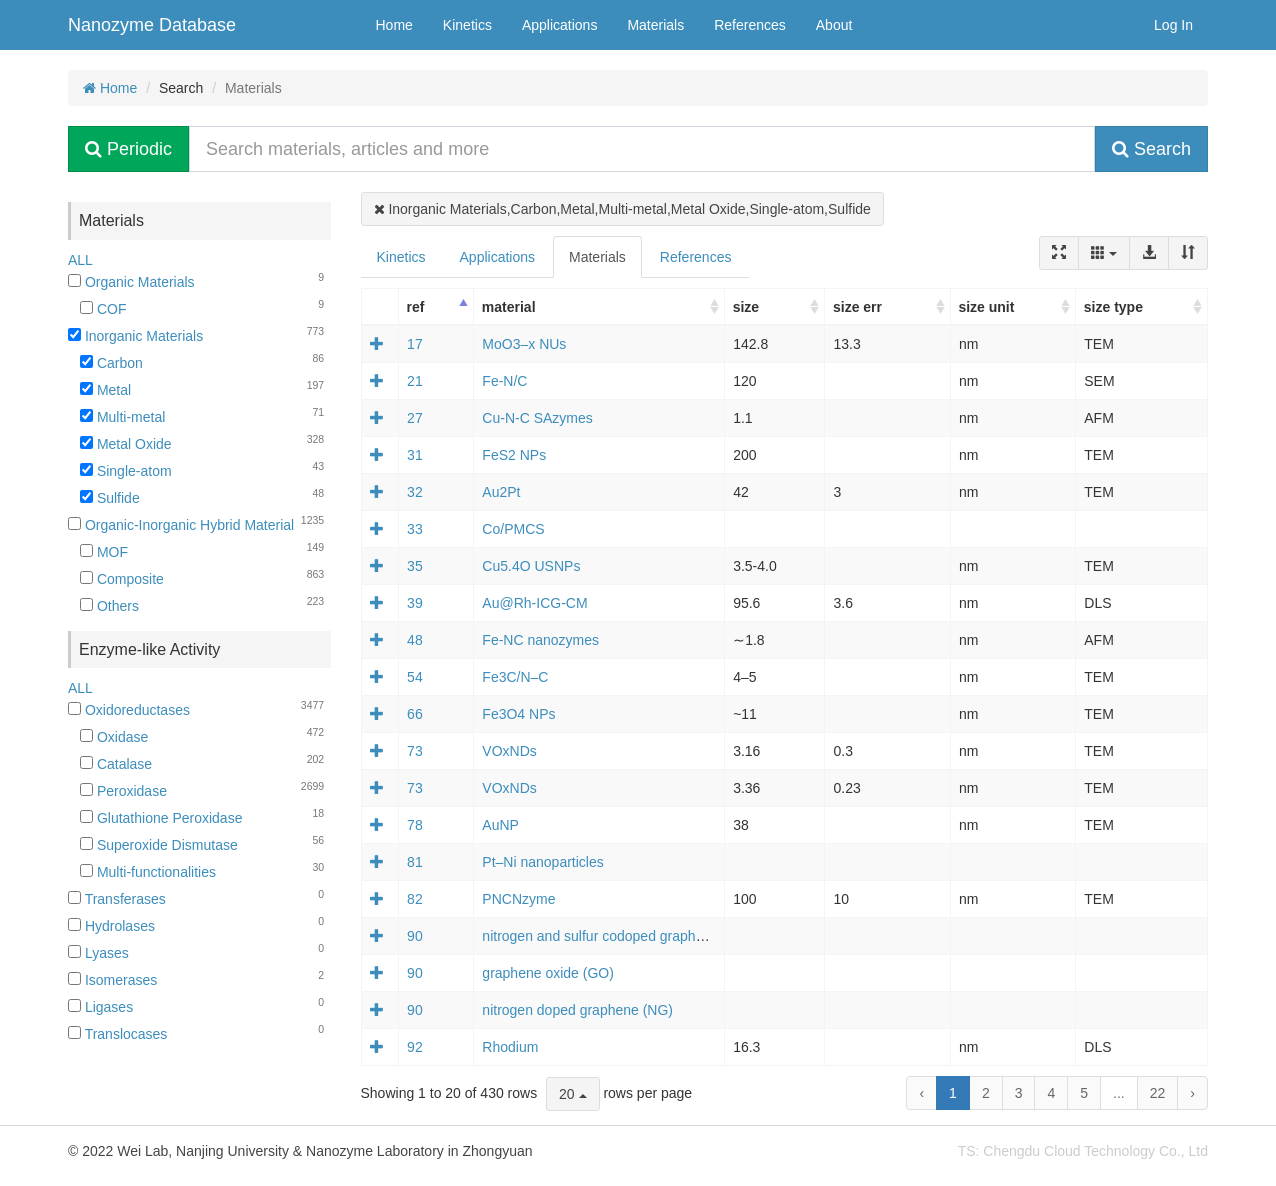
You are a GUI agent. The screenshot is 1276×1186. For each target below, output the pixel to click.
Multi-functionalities (148, 872)
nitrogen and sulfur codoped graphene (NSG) (622, 936)
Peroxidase (123, 791)
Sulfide (110, 498)
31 (415, 455)
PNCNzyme (518, 899)
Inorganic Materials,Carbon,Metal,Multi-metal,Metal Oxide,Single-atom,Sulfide (622, 209)
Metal (105, 390)
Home (394, 25)
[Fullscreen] (1059, 253)
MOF (104, 552)
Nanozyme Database (152, 25)
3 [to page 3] (1019, 1093)
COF (103, 309)
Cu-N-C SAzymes (537, 418)
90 (415, 936)
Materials (655, 25)
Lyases (98, 953)
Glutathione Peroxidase (161, 818)
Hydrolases (111, 926)
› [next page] (1192, 1093)
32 (415, 492)
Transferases (117, 899)
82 (415, 899)
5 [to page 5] (1084, 1093)
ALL (80, 260)
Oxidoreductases (129, 710)
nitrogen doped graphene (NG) (577, 1010)
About (834, 25)
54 (415, 677)
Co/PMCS (513, 529)
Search (1151, 149)
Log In (1173, 25)
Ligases (100, 1007)
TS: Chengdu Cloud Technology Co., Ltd (1083, 1151)
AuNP (500, 825)
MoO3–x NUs (524, 344)
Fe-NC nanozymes (540, 640)
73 (415, 751)
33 (415, 529)
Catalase (116, 764)
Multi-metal (122, 417)
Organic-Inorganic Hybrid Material (181, 525)
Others (109, 606)
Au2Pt (501, 492)
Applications (560, 25)
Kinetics (467, 25)
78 (415, 825)
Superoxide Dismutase (159, 845)
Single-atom (126, 471)
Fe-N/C (504, 381)
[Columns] (1104, 253)
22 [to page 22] (1158, 1093)
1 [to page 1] (953, 1093)
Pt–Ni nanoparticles (542, 862)
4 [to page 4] (1051, 1093)
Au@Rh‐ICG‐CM (534, 603)
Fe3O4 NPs (518, 714)
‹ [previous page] (921, 1093)
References (750, 25)
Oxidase (114, 737)
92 (415, 1047)
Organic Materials (131, 282)
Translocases (117, 1034)
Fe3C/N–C (515, 677)
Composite (122, 579)
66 (415, 714)
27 (415, 418)
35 (415, 566)
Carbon (111, 363)
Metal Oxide (126, 444)
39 (415, 603)
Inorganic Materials (135, 336)
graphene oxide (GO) (548, 973)
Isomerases (112, 980)
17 (415, 344)
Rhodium (510, 1047)
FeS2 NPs (514, 455)
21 (415, 381)
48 (415, 640)
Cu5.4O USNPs (531, 566)
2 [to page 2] (986, 1093)
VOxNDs (509, 751)
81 (415, 862)
